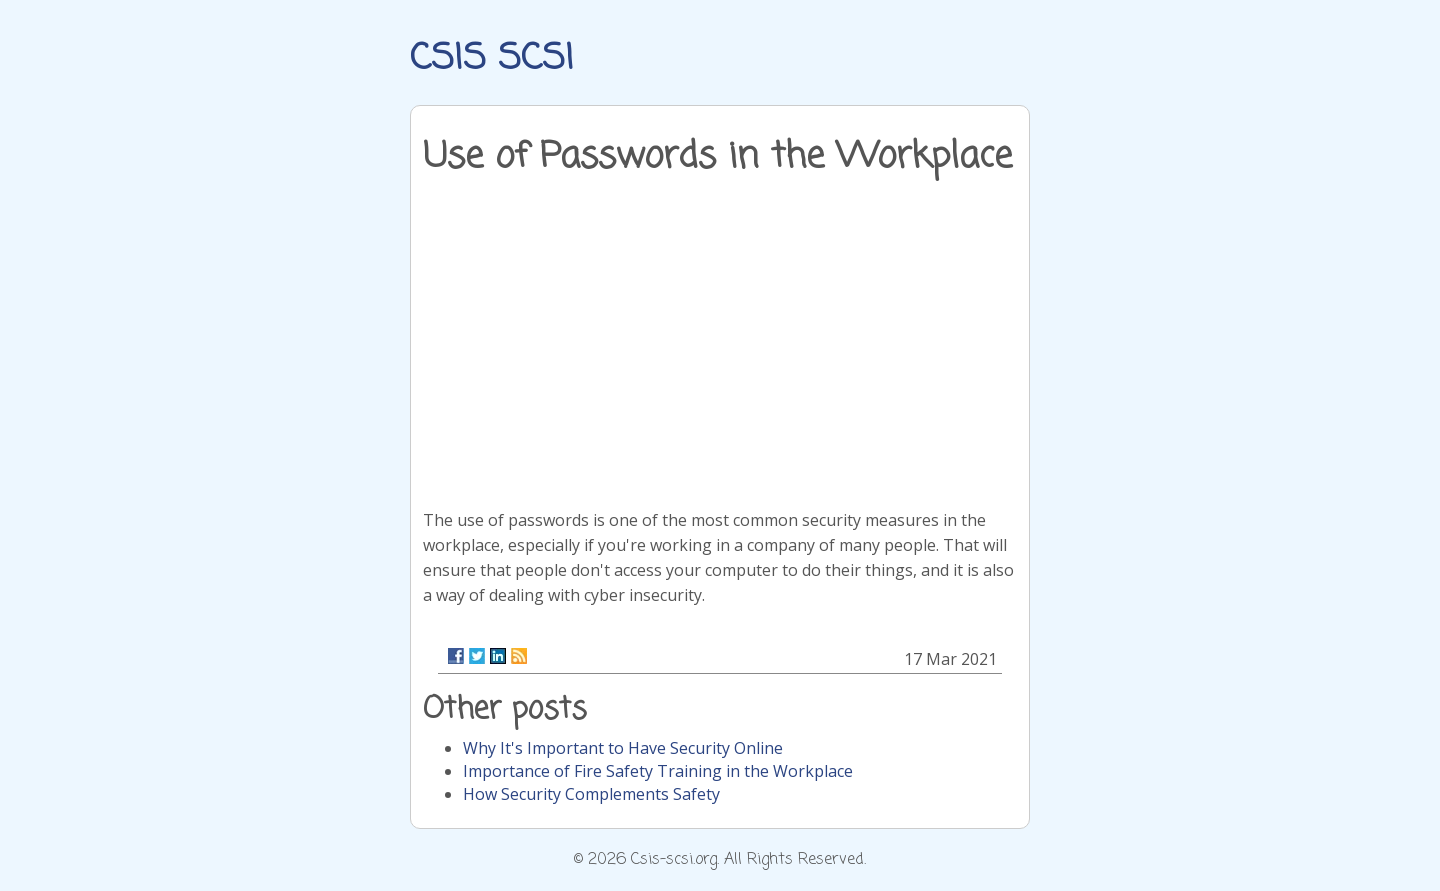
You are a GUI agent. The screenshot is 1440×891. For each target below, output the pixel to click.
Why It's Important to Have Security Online (623, 748)
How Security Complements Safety (591, 794)
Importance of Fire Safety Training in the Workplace (658, 771)
